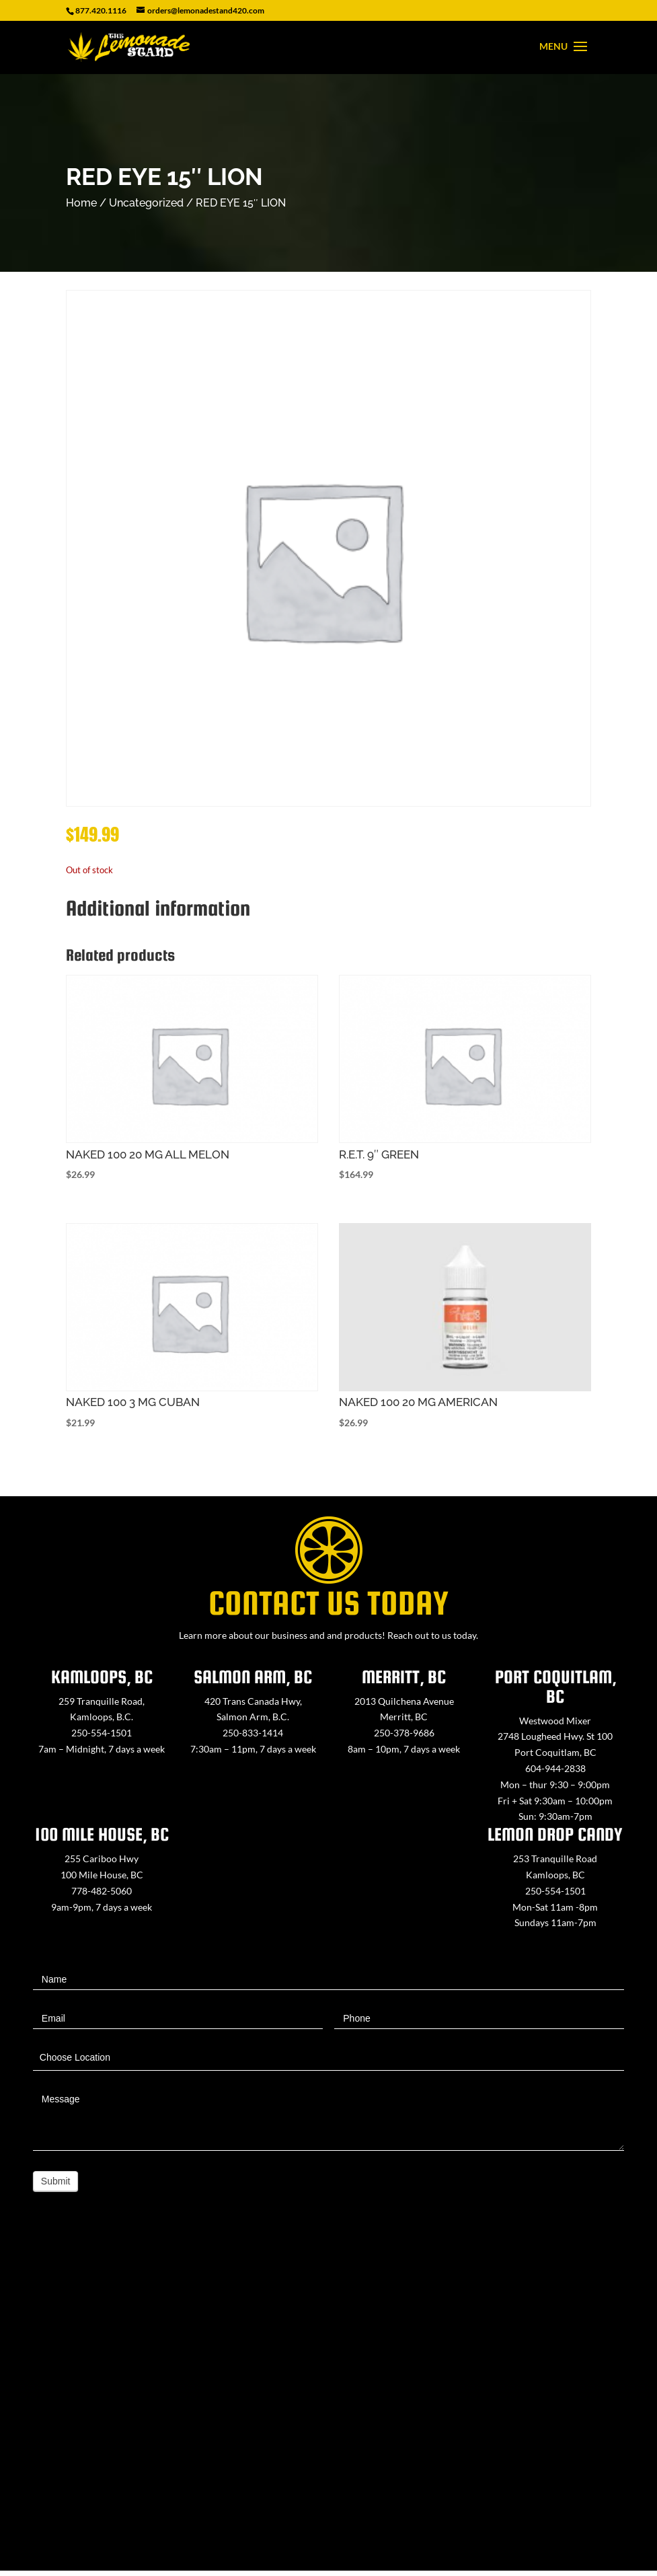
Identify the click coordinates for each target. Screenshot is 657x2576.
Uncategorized (146, 202)
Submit (56, 2181)
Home (81, 202)
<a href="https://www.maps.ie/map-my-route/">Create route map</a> (328, 2403)
